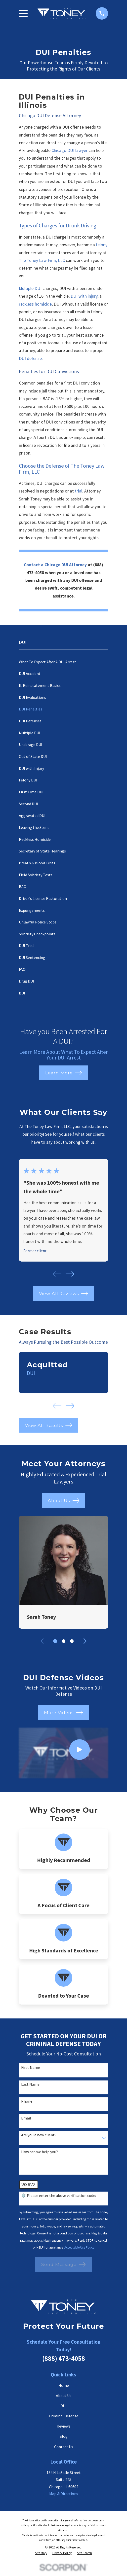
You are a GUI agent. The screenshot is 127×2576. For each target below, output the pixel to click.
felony (101, 244)
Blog (63, 2436)
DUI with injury (84, 296)
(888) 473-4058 (63, 2358)
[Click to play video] (79, 1749)
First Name (30, 2067)
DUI (63, 2405)
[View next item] (70, 1274)
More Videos (63, 1712)
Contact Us (63, 2446)
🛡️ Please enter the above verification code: (58, 2195)
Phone (26, 2101)
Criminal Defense (63, 2415)
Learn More (63, 1072)
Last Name (30, 2084)
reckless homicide (35, 304)
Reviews (63, 2426)
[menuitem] (63, 662)
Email (26, 2118)
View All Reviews (63, 1293)
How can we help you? (39, 2152)
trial (78, 491)
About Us (63, 1500)
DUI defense (30, 358)
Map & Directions (63, 2493)
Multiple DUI (30, 288)
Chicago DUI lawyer (69, 150)
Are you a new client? (38, 2135)
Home (63, 2385)
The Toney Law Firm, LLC (42, 260)
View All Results (48, 1425)
